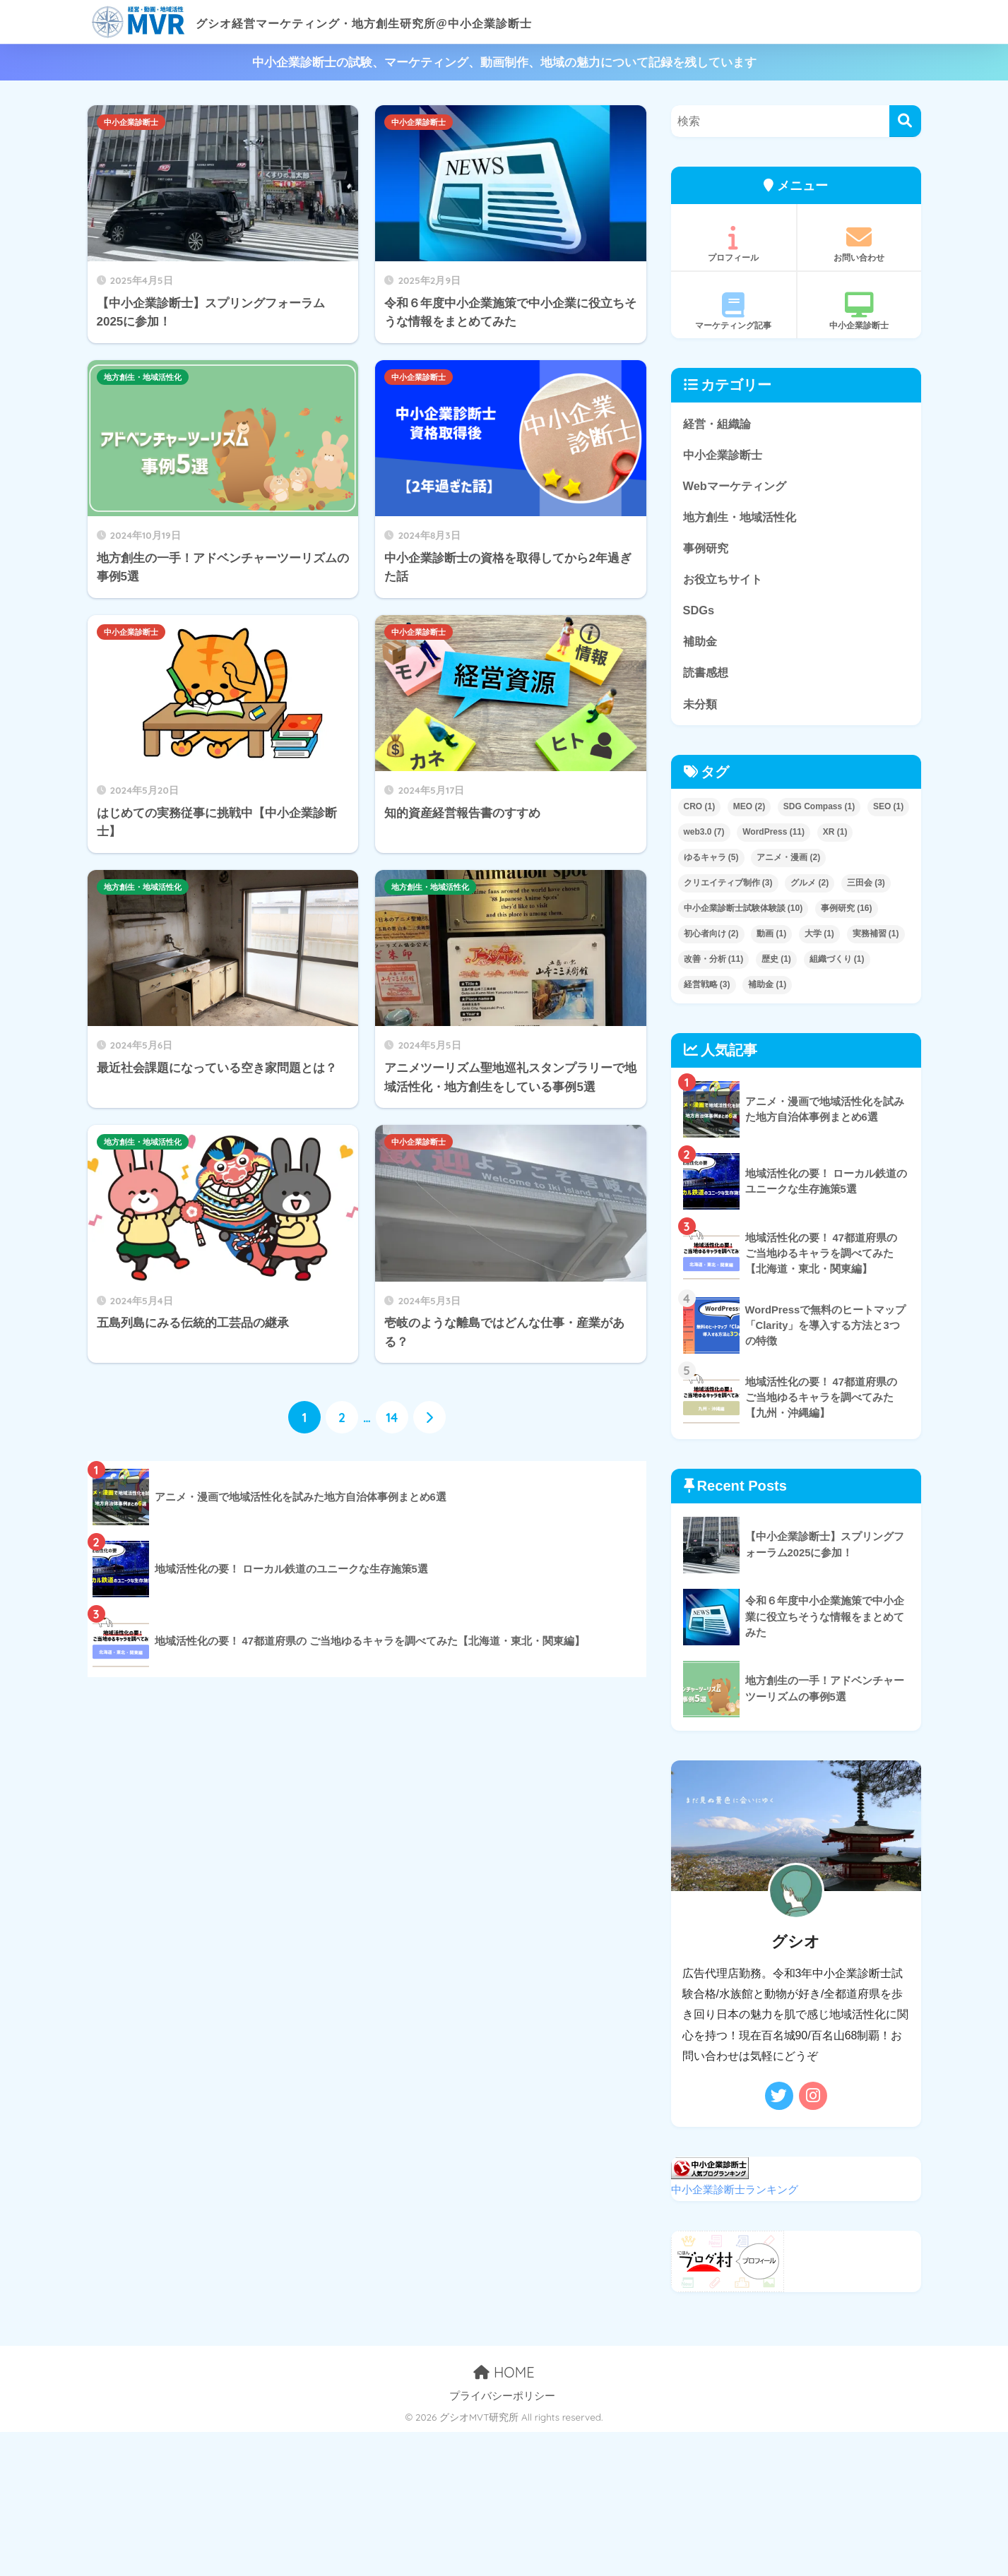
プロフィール (733, 244)
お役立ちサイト (725, 581)
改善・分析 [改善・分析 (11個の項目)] (714, 963)
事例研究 (707, 549)
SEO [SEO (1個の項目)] (888, 811)
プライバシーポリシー (502, 2399)
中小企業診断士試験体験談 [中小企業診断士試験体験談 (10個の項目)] (743, 912)
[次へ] (429, 1418)
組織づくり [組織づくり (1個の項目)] (837, 963)
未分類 (701, 707)
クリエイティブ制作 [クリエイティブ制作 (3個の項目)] (728, 888)
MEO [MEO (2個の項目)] (749, 811)
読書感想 (707, 675)
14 (392, 1418)
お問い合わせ (859, 244)
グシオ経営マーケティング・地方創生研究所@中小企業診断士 (384, 21)
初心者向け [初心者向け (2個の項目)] (711, 938)
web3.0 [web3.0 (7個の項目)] (704, 837)
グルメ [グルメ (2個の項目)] (809, 888)
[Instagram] (813, 2100)
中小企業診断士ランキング (734, 2193)
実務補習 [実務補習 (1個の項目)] (876, 938)
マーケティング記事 (733, 311)
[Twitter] (779, 2100)
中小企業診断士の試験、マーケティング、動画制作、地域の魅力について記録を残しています (504, 62)
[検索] (905, 121)
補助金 (701, 644)
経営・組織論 (719, 423)
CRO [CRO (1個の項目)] (700, 811)
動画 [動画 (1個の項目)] (771, 938)
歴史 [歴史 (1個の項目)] (776, 963)
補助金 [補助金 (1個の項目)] (767, 989)
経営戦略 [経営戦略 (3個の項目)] (707, 989)
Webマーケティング (737, 486)
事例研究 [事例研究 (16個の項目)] (846, 912)
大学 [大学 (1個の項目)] (819, 938)
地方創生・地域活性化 (143, 377)
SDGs (699, 612)
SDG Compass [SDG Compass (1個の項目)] (819, 811)
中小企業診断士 (131, 122)
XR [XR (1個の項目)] (835, 837)
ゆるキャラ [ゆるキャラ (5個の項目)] (711, 862)
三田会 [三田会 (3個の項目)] (866, 888)
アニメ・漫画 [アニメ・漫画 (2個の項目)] (788, 862)
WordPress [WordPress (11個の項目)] (773, 837)
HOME (503, 2376)
